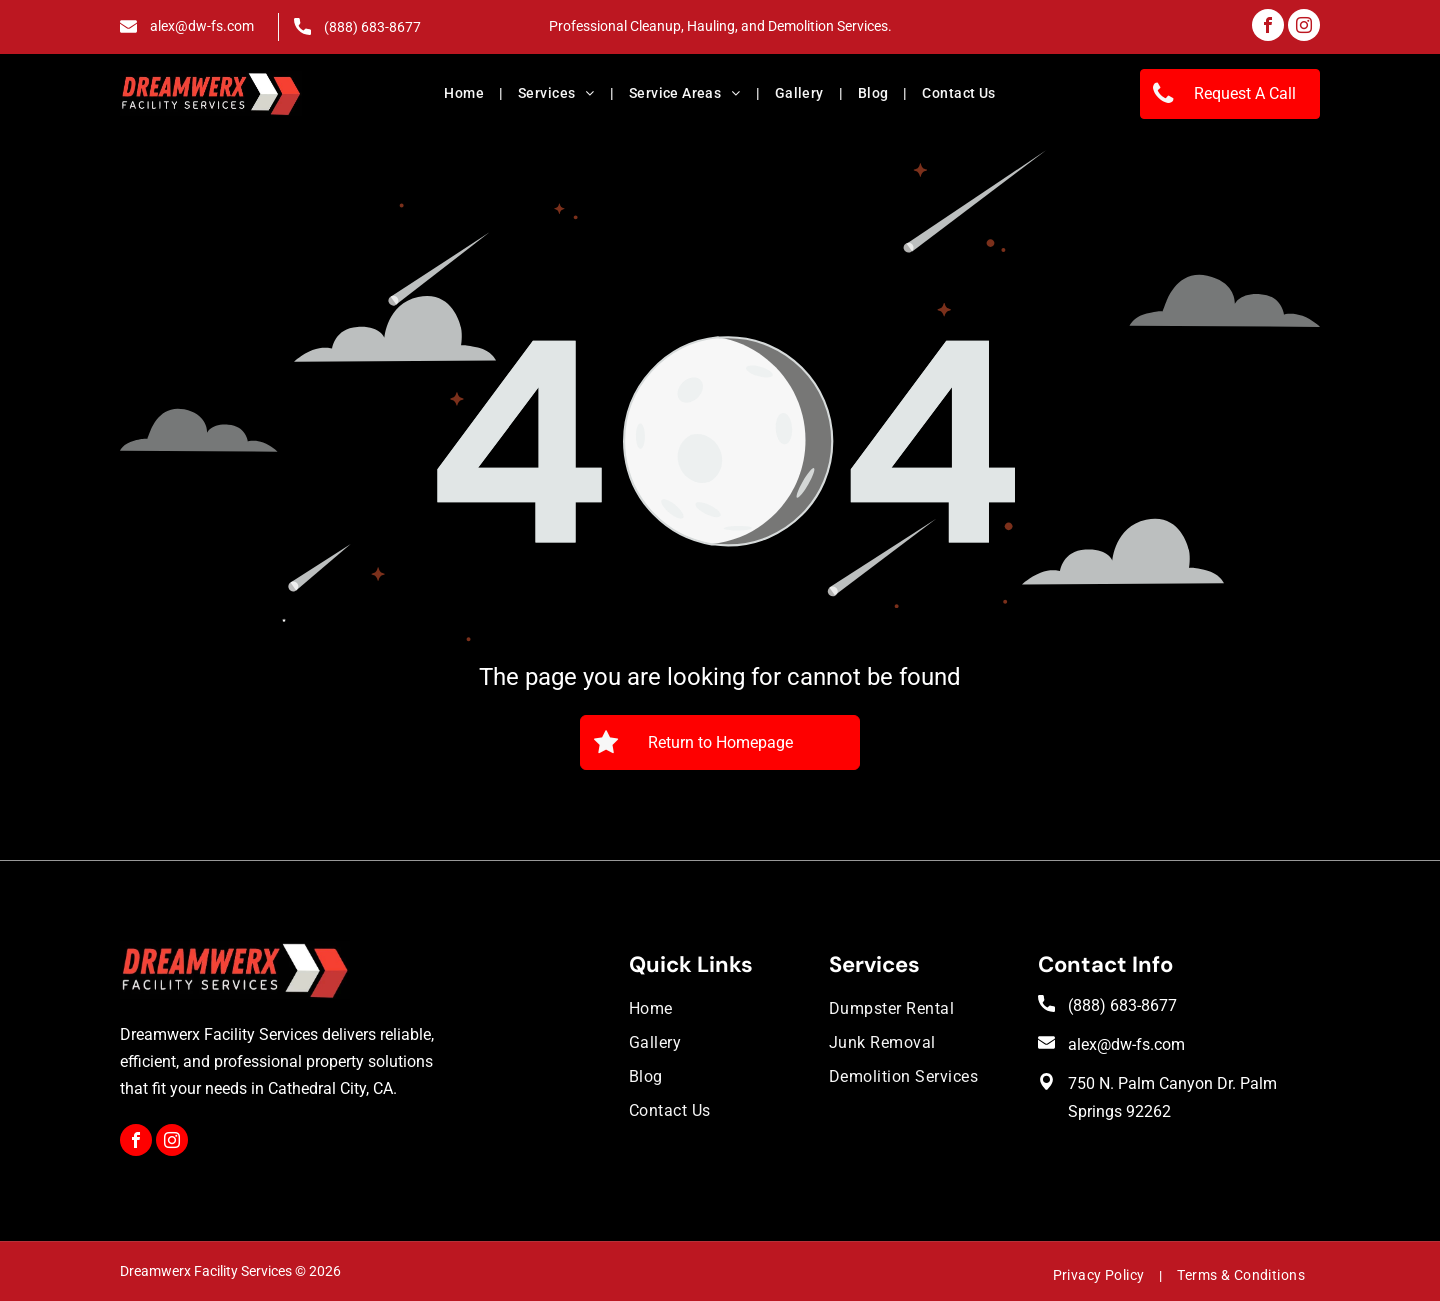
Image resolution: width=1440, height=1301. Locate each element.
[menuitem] (466, 94)
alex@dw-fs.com (202, 26)
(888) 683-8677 (372, 27)
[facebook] (1268, 27)
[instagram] (1304, 27)
